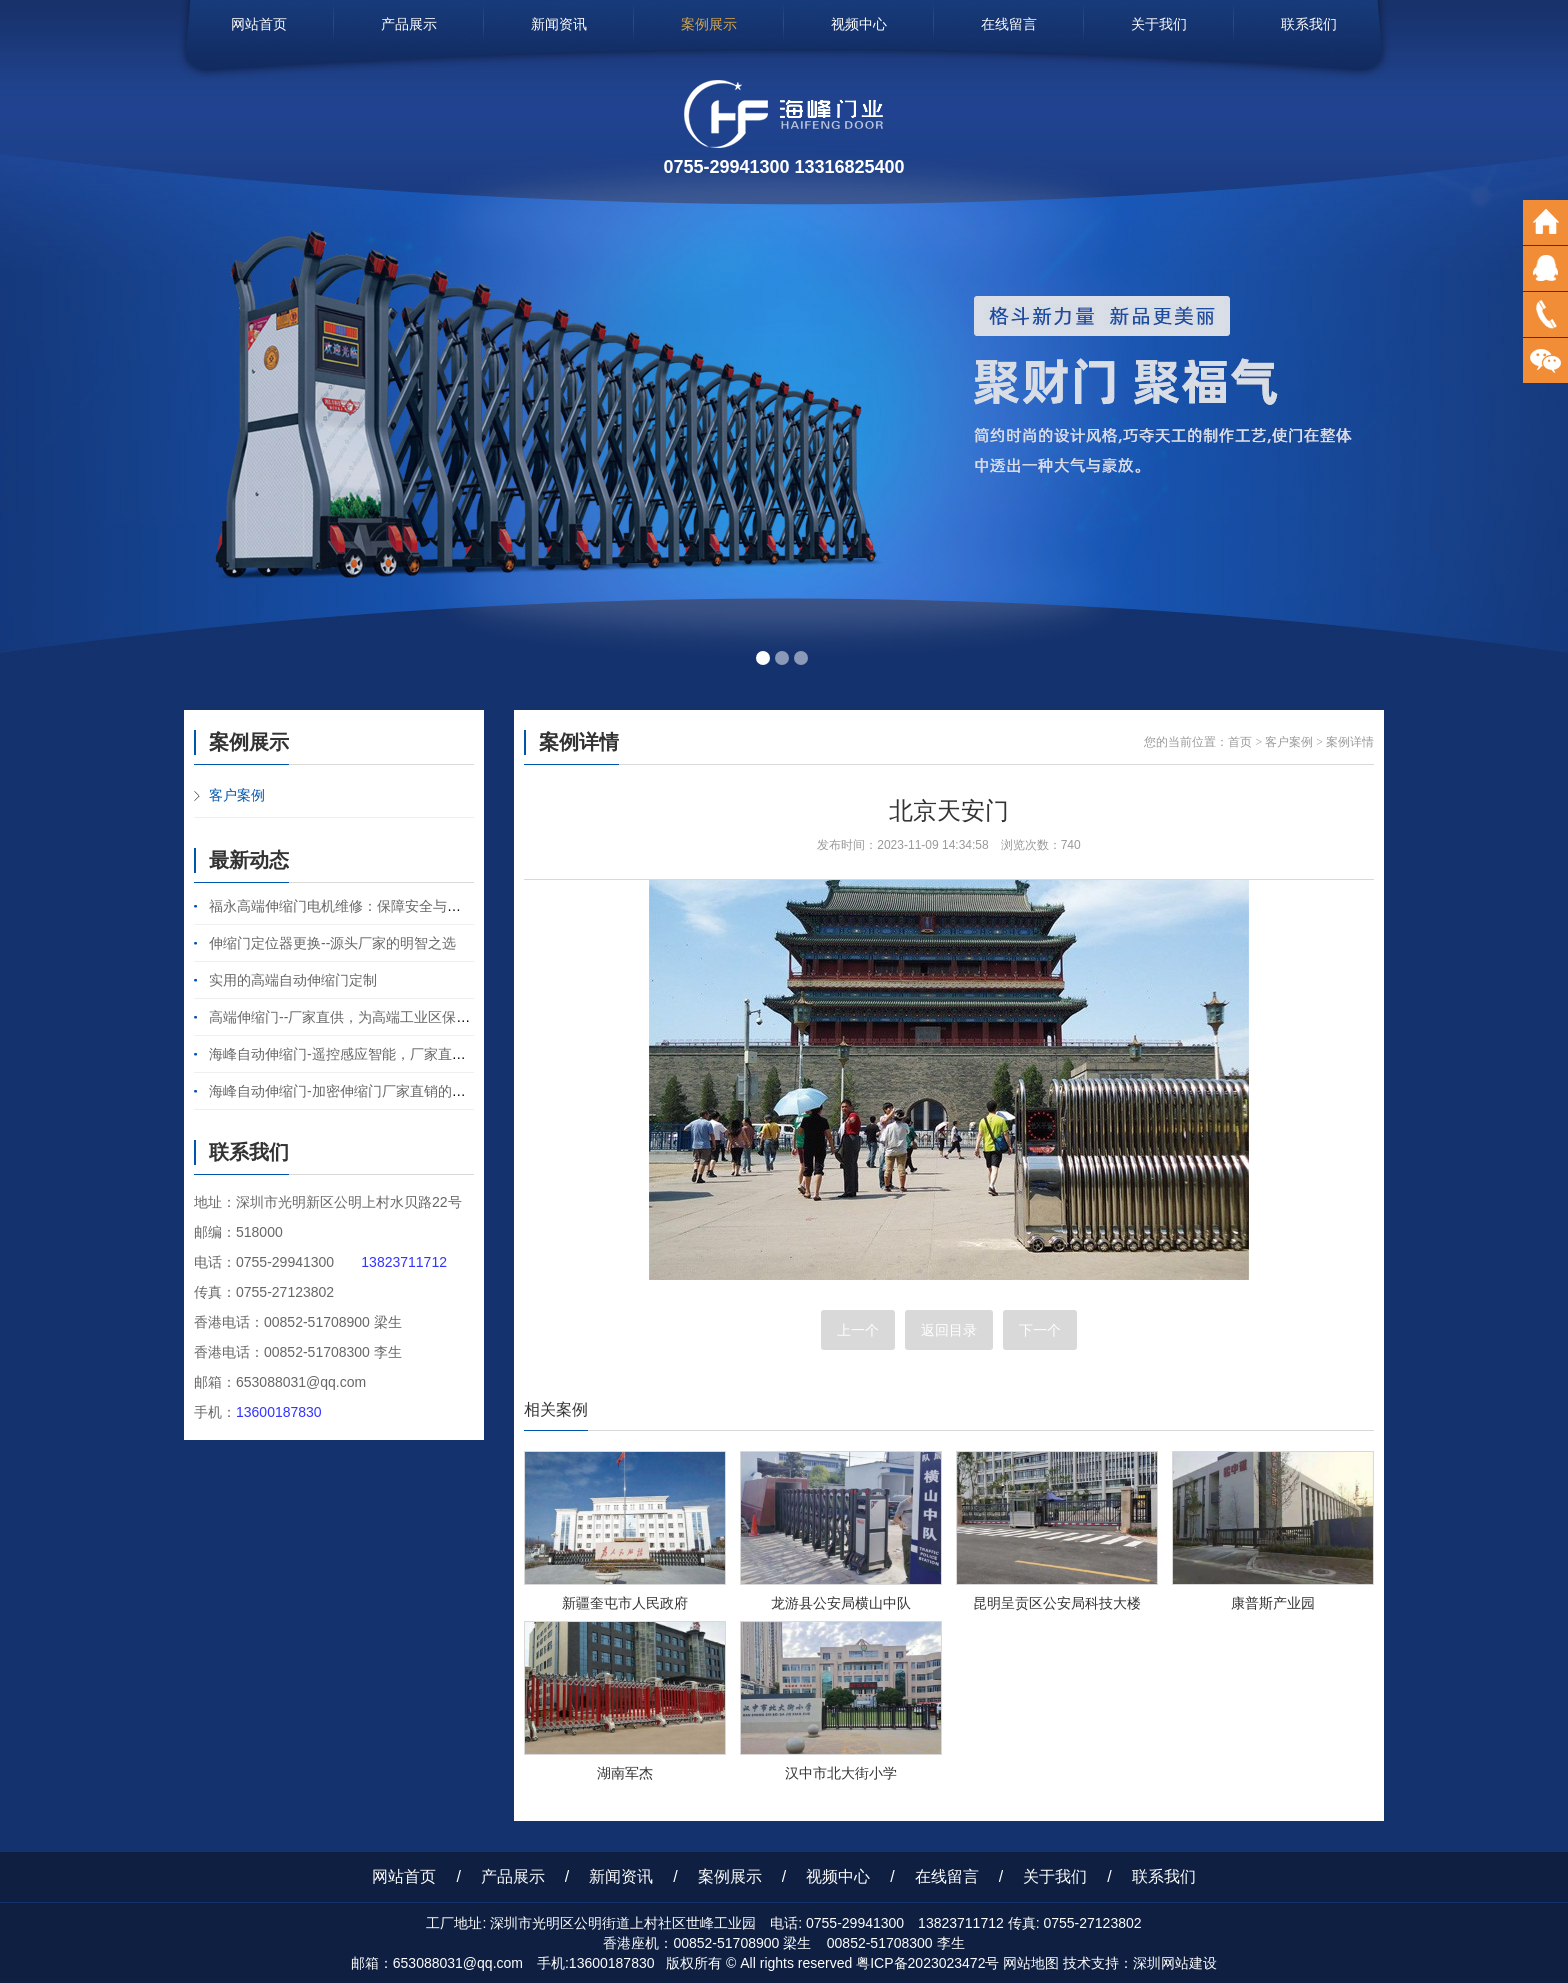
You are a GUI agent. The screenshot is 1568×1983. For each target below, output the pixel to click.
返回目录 (949, 1330)
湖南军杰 (625, 1773)
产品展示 (409, 24)
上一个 (858, 1330)
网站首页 (259, 24)
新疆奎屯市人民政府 (625, 1603)
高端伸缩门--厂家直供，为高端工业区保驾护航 (353, 1017)
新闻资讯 (559, 24)
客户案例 (237, 795)
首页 (1240, 742)
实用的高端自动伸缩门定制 (293, 980)
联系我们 (1309, 24)
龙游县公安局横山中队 (841, 1603)
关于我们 (1159, 24)
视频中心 (859, 24)
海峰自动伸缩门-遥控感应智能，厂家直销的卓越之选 (372, 1054)
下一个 (1040, 1330)
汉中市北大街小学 (841, 1773)
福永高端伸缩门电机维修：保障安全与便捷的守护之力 (377, 906)
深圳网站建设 (1175, 1963)
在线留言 (1009, 24)
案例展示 (709, 24)
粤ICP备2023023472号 (927, 1963)
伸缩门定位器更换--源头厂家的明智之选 (332, 943)
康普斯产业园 (1273, 1603)
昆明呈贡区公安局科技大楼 (1057, 1603)
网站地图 (1031, 1963)
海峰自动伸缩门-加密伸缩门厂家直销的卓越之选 (358, 1091)
